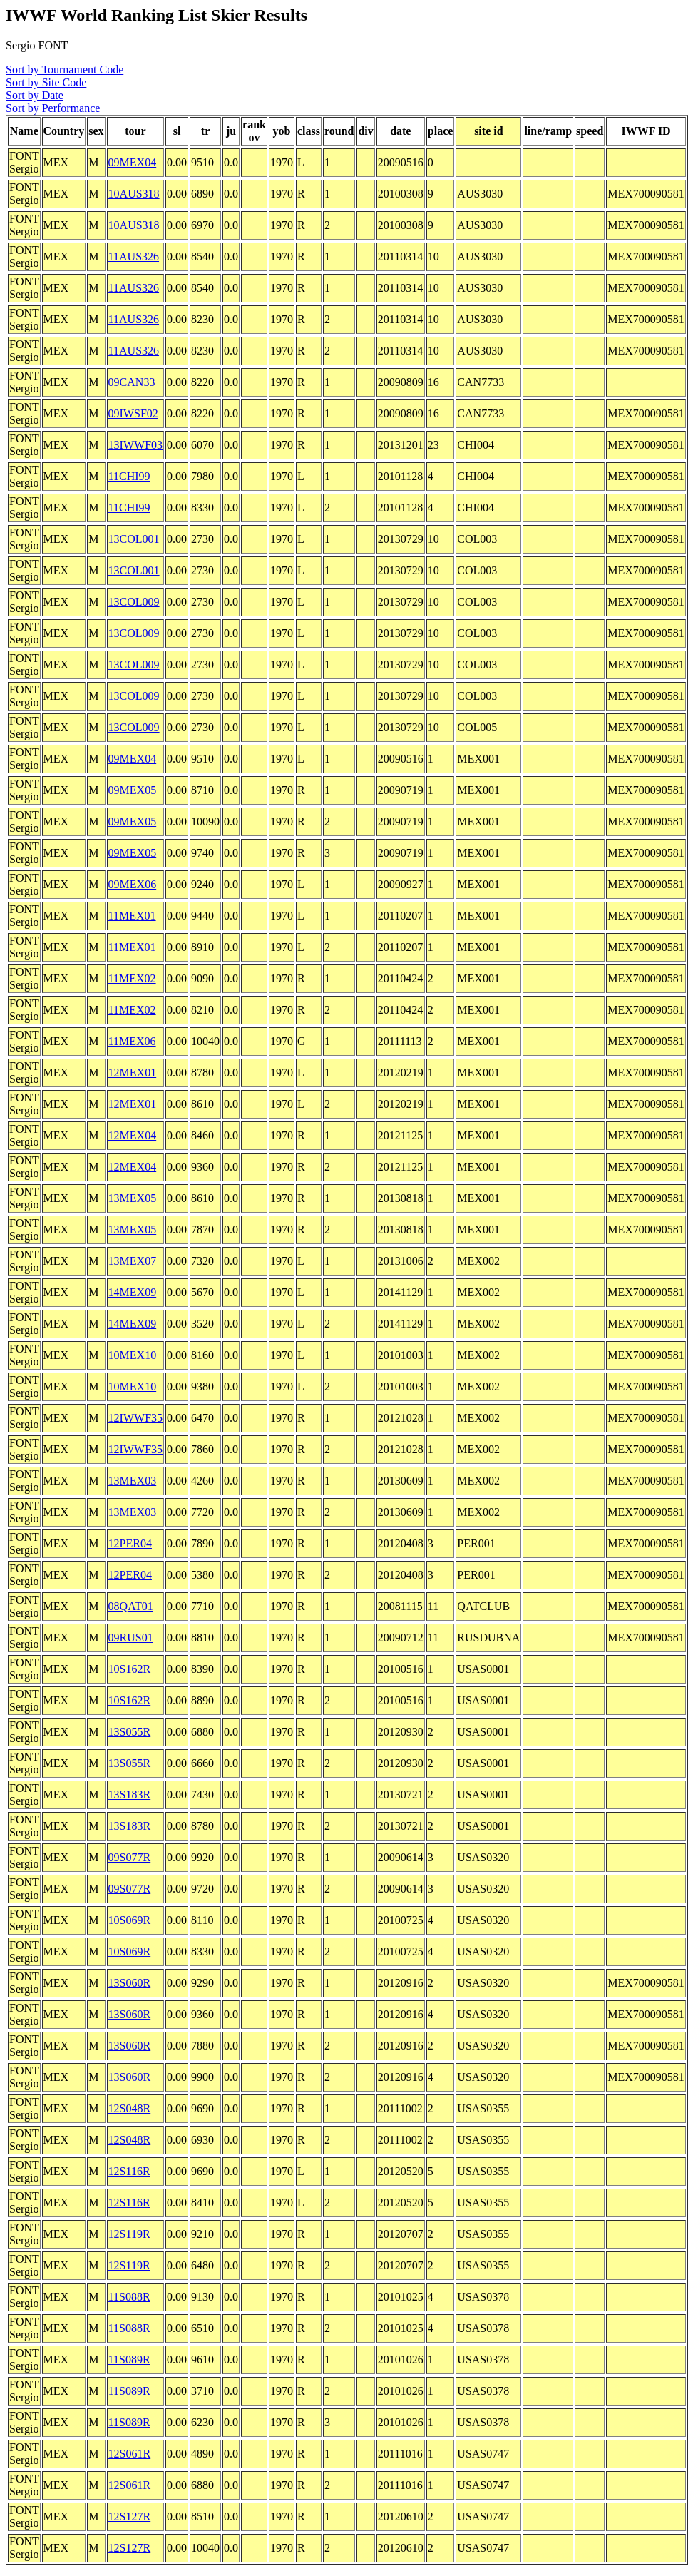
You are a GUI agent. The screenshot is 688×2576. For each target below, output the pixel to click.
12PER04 (130, 1543)
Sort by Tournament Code (64, 69)
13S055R (129, 1732)
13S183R (129, 1794)
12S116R (129, 2171)
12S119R (129, 2234)
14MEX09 (132, 1292)
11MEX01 (132, 916)
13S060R (129, 1983)
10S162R (129, 1669)
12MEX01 (132, 1072)
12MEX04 (132, 1135)
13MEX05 (132, 1198)
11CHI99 (129, 476)
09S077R (129, 1857)
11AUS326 (133, 256)
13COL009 (134, 602)
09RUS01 (130, 1637)
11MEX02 (132, 978)
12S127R (129, 2516)
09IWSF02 (133, 413)
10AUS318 (134, 194)
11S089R (129, 2359)
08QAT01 (130, 1606)
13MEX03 (132, 1481)
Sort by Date (34, 95)
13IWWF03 (135, 445)
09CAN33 (131, 382)
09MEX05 (132, 790)
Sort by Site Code (46, 82)
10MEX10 (132, 1355)
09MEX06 (132, 884)
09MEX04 (132, 162)
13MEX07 (132, 1261)
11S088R (129, 2297)
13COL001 (134, 539)
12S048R (129, 2108)
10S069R (129, 1920)
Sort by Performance (53, 108)
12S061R (129, 2454)
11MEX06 (132, 1041)
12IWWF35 (135, 1418)
